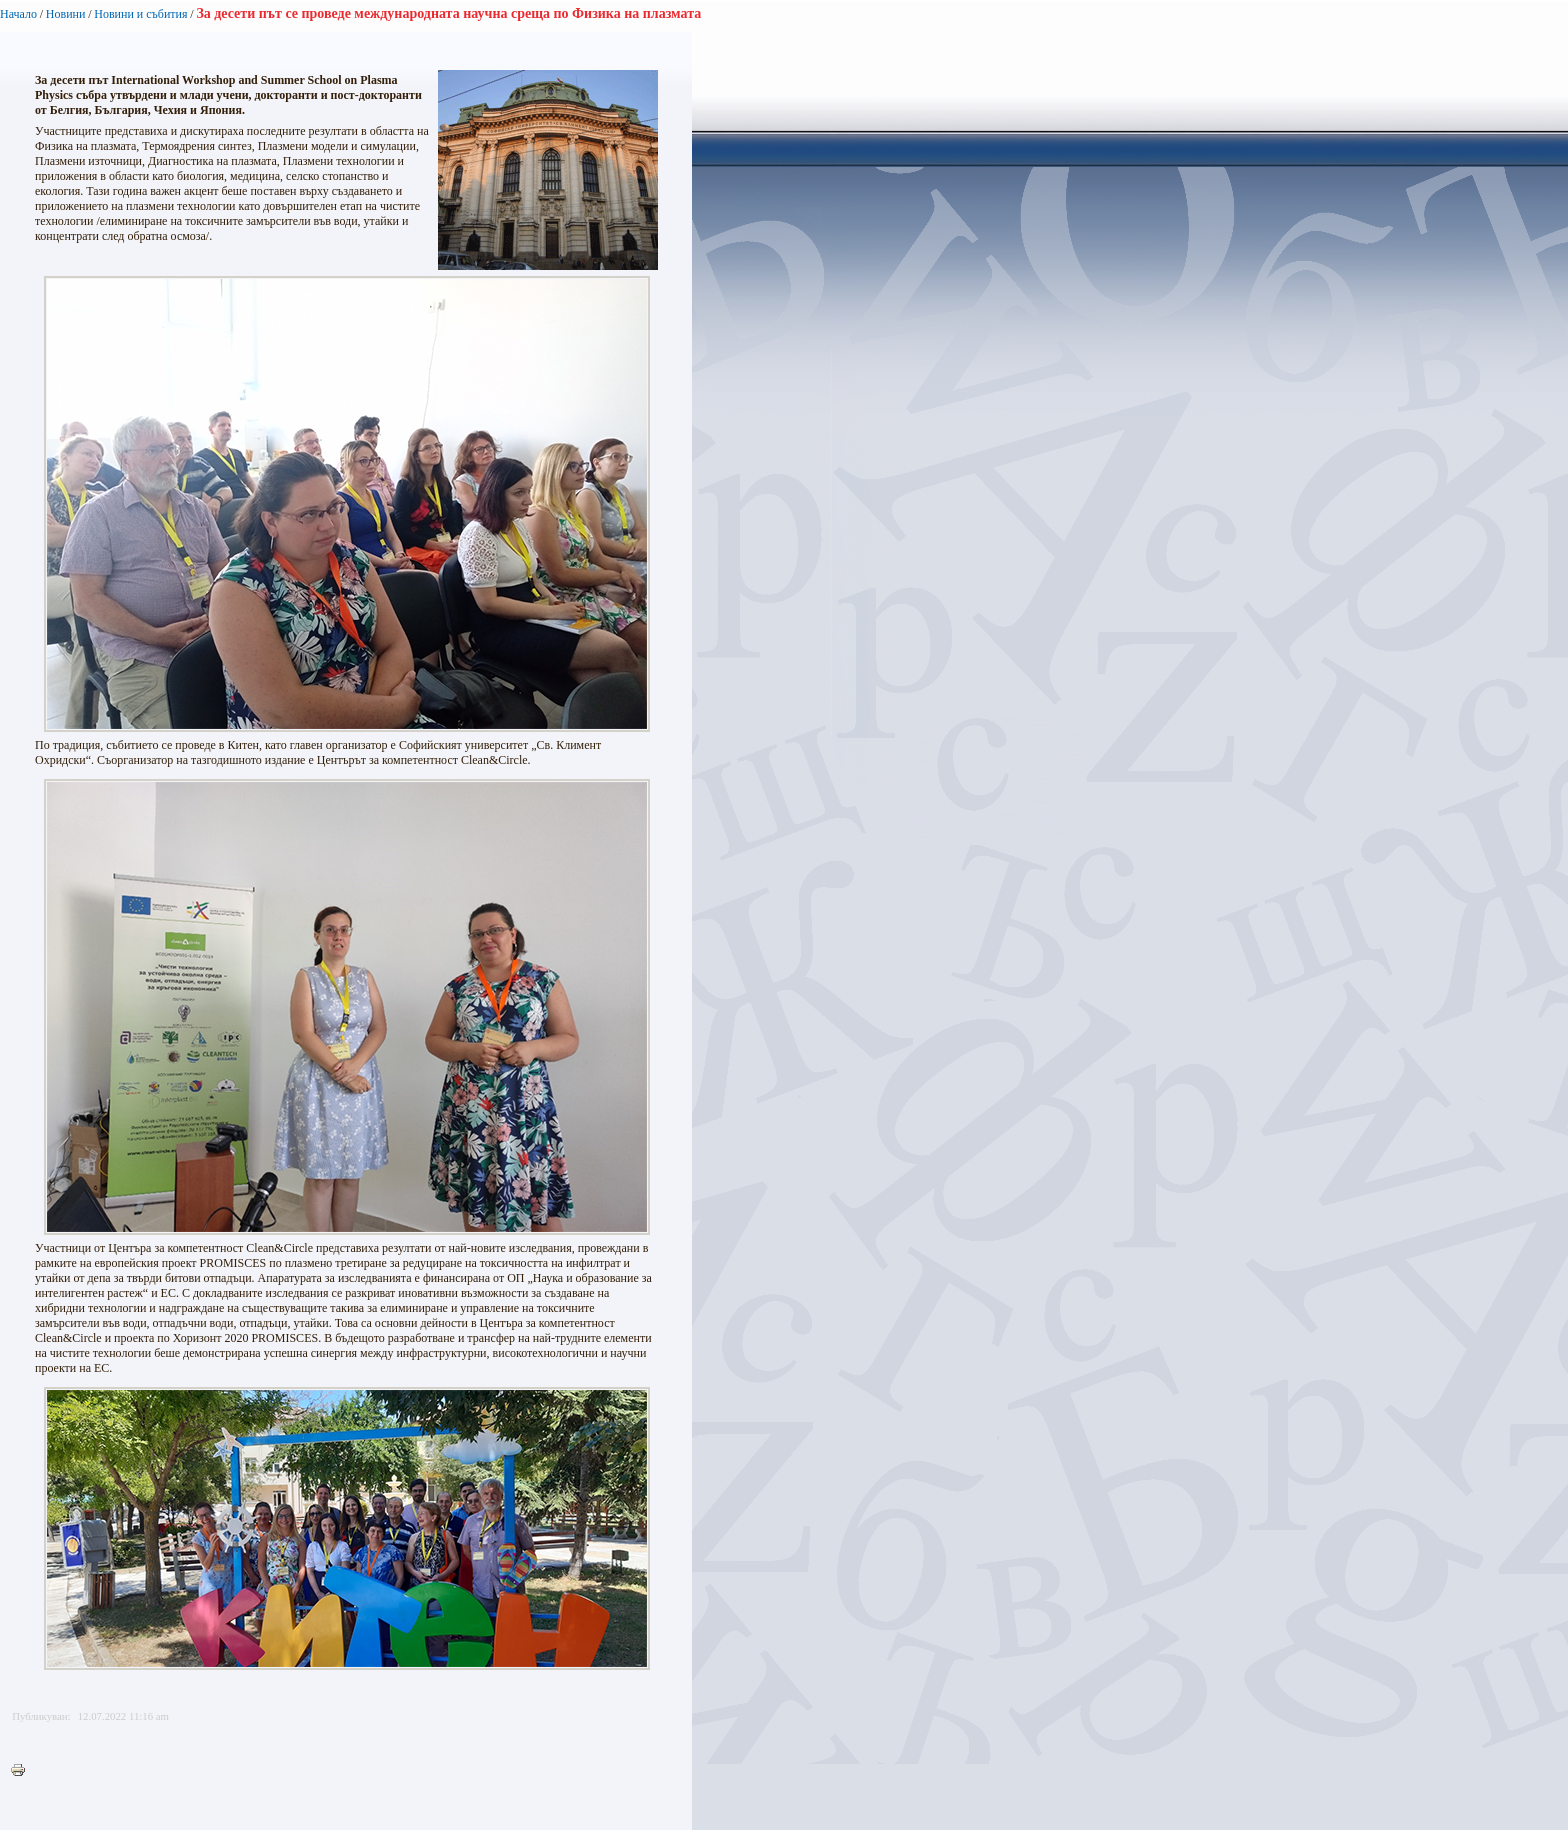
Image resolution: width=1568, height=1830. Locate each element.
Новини (66, 14)
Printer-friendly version (23, 1771)
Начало (18, 14)
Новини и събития (140, 14)
